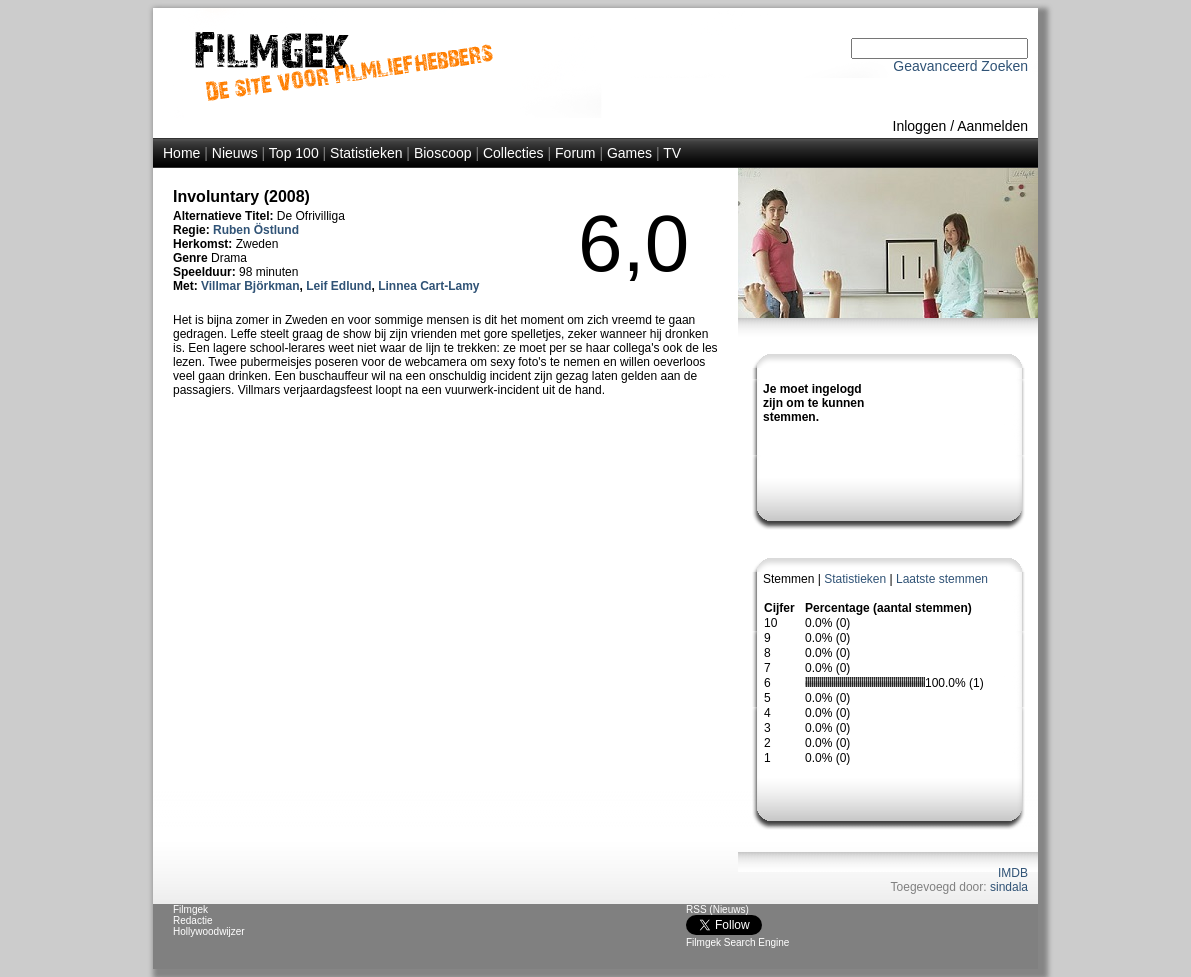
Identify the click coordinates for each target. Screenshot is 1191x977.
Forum (575, 153)
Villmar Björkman (250, 286)
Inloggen (920, 126)
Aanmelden (992, 126)
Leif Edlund (338, 286)
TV (672, 153)
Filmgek (190, 909)
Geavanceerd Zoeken (960, 66)
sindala (1009, 887)
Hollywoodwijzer (209, 931)
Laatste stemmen (942, 579)
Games (629, 153)
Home (181, 153)
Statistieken (366, 153)
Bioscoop (443, 153)
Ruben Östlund (256, 230)
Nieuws (235, 153)
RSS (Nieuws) (717, 909)
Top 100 (294, 153)
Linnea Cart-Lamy (428, 286)
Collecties (513, 153)
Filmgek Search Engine (737, 942)
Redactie (192, 920)
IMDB (1013, 873)
